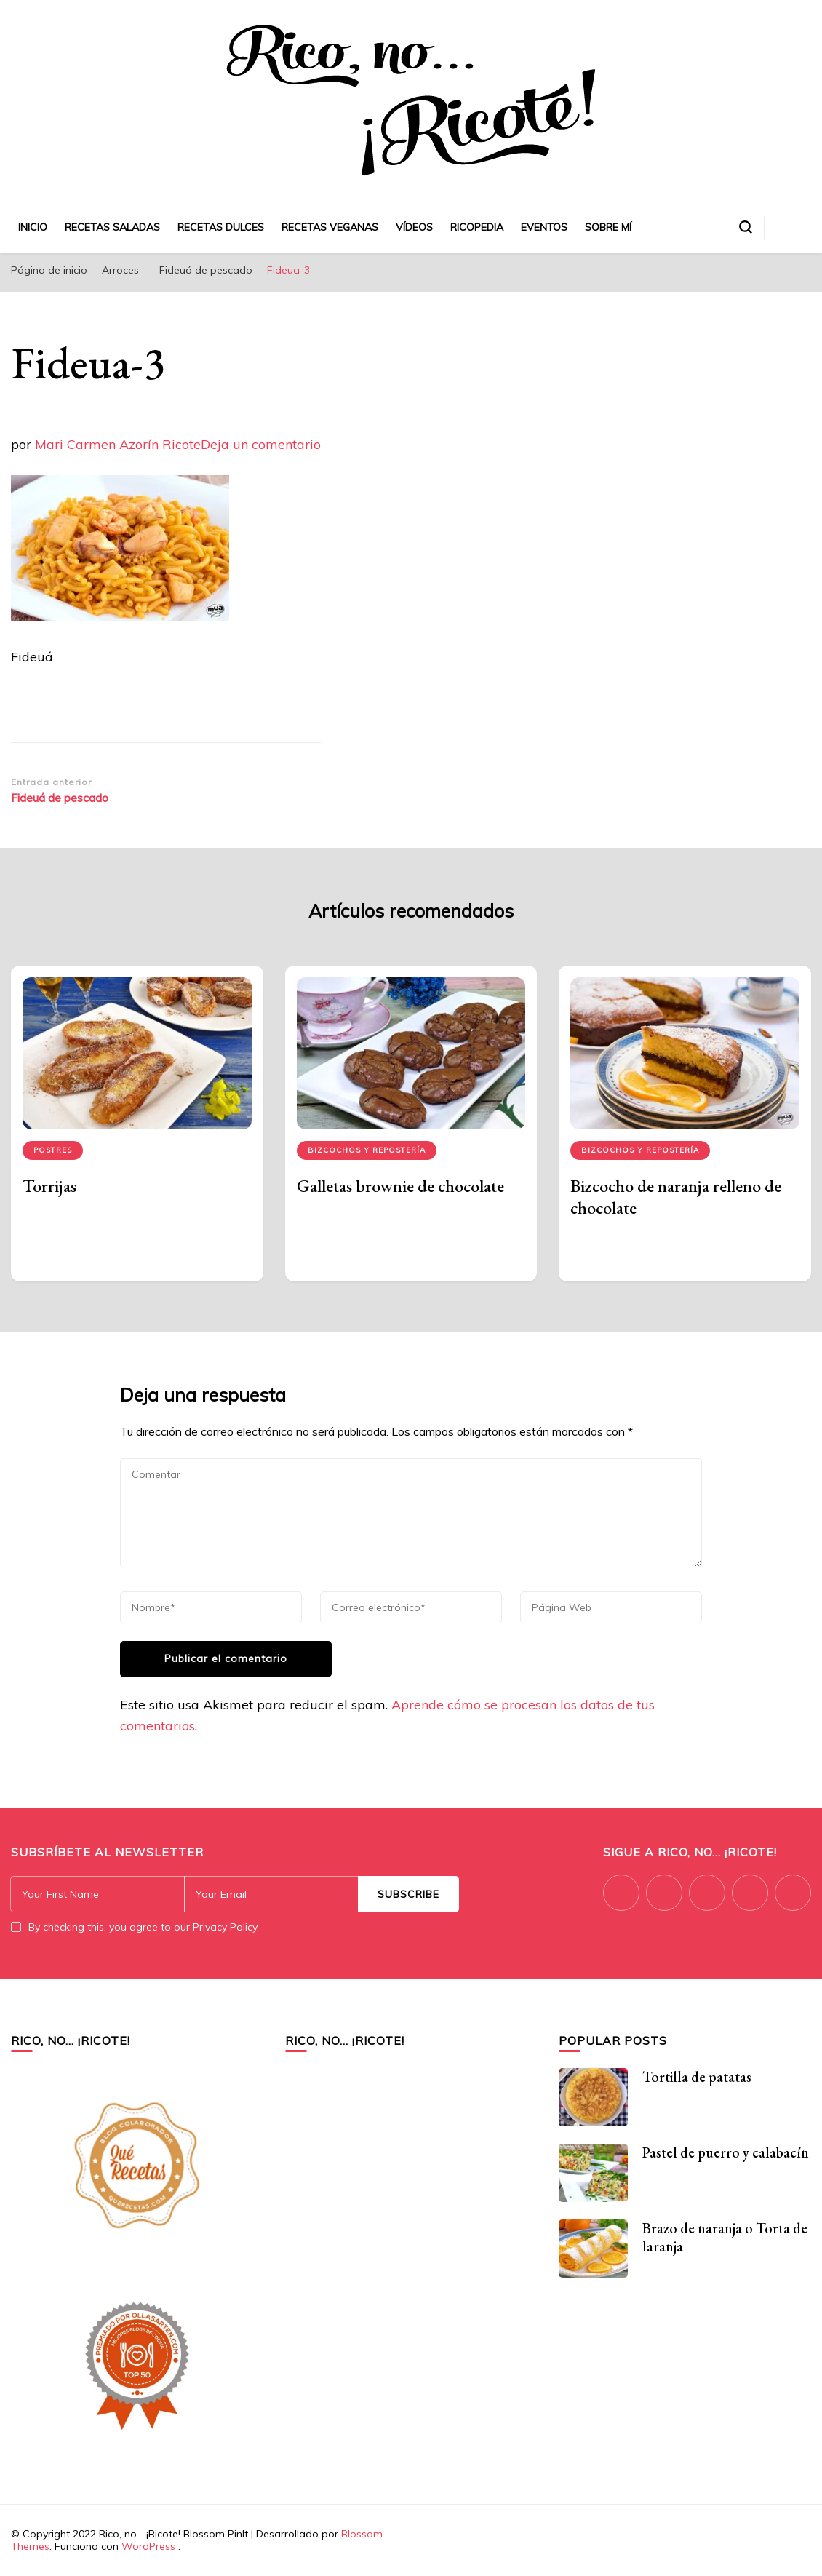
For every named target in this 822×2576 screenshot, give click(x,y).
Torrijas (49, 1185)
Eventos (544, 227)
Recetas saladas (112, 227)
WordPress (148, 2546)
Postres (52, 1150)
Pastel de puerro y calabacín (725, 2152)
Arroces (120, 270)
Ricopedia (476, 227)
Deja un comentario (261, 444)
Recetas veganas (330, 227)
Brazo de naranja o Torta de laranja (724, 2237)
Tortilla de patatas (696, 2076)
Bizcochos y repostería (367, 1150)
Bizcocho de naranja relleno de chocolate (675, 1196)
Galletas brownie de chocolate (400, 1185)
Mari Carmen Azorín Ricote (118, 444)
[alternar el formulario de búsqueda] (745, 227)
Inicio (32, 227)
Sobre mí (608, 227)
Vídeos (414, 227)
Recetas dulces (220, 227)
